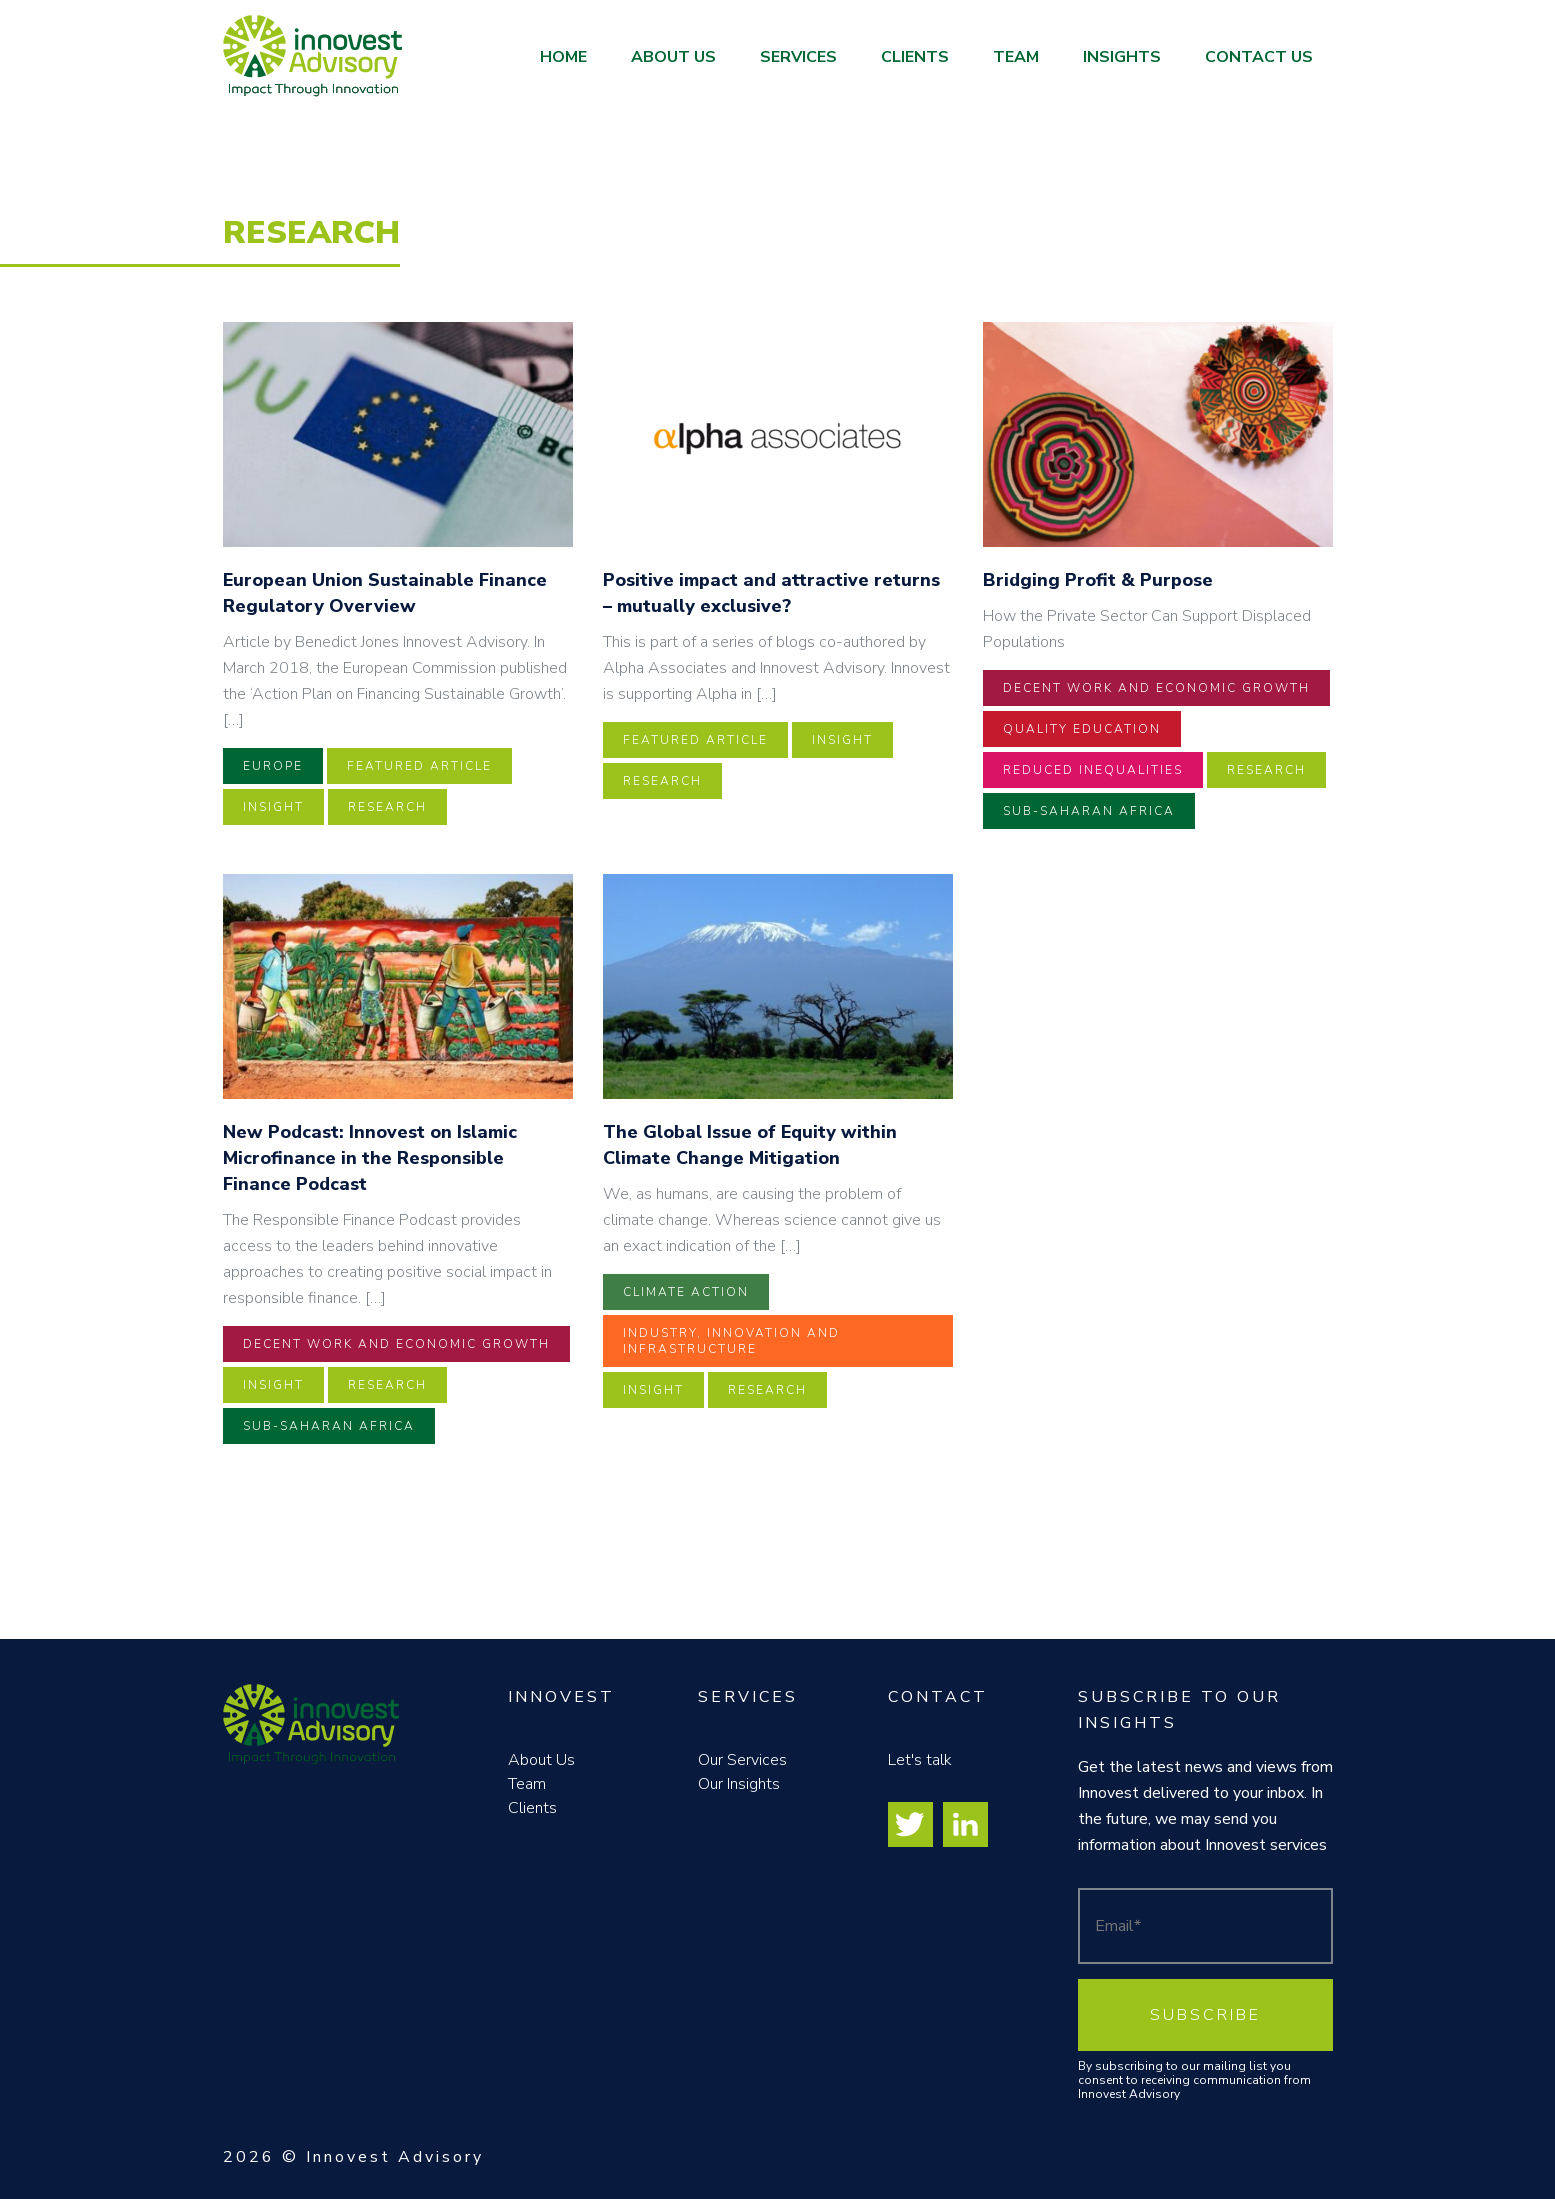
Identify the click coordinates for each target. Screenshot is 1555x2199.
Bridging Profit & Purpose (1098, 580)
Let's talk (920, 1760)
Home (563, 57)
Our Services (742, 1760)
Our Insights (739, 1784)
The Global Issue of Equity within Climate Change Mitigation (750, 1145)
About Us (673, 57)
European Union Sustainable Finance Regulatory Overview (385, 593)
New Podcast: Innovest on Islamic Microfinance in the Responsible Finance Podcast (370, 1158)
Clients (915, 57)
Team (1016, 57)
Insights (1122, 57)
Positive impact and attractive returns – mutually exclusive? (771, 593)
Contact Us (1259, 57)
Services (798, 57)
